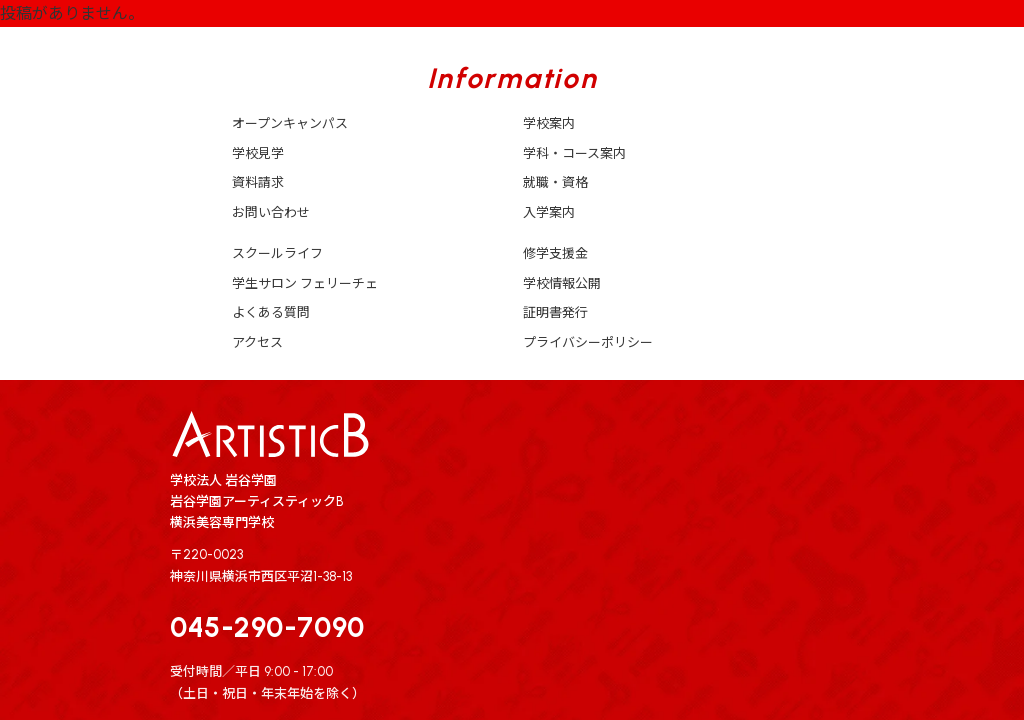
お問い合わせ (271, 212)
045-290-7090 (267, 627)
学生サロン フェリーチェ (305, 283)
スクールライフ (277, 253)
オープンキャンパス (290, 123)
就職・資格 (555, 182)
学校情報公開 (562, 283)
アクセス (257, 342)
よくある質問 (271, 312)
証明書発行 (555, 312)
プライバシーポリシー (588, 342)
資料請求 (258, 182)
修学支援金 (555, 253)
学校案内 (549, 123)
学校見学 (258, 153)
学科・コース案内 (574, 153)
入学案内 (549, 212)
